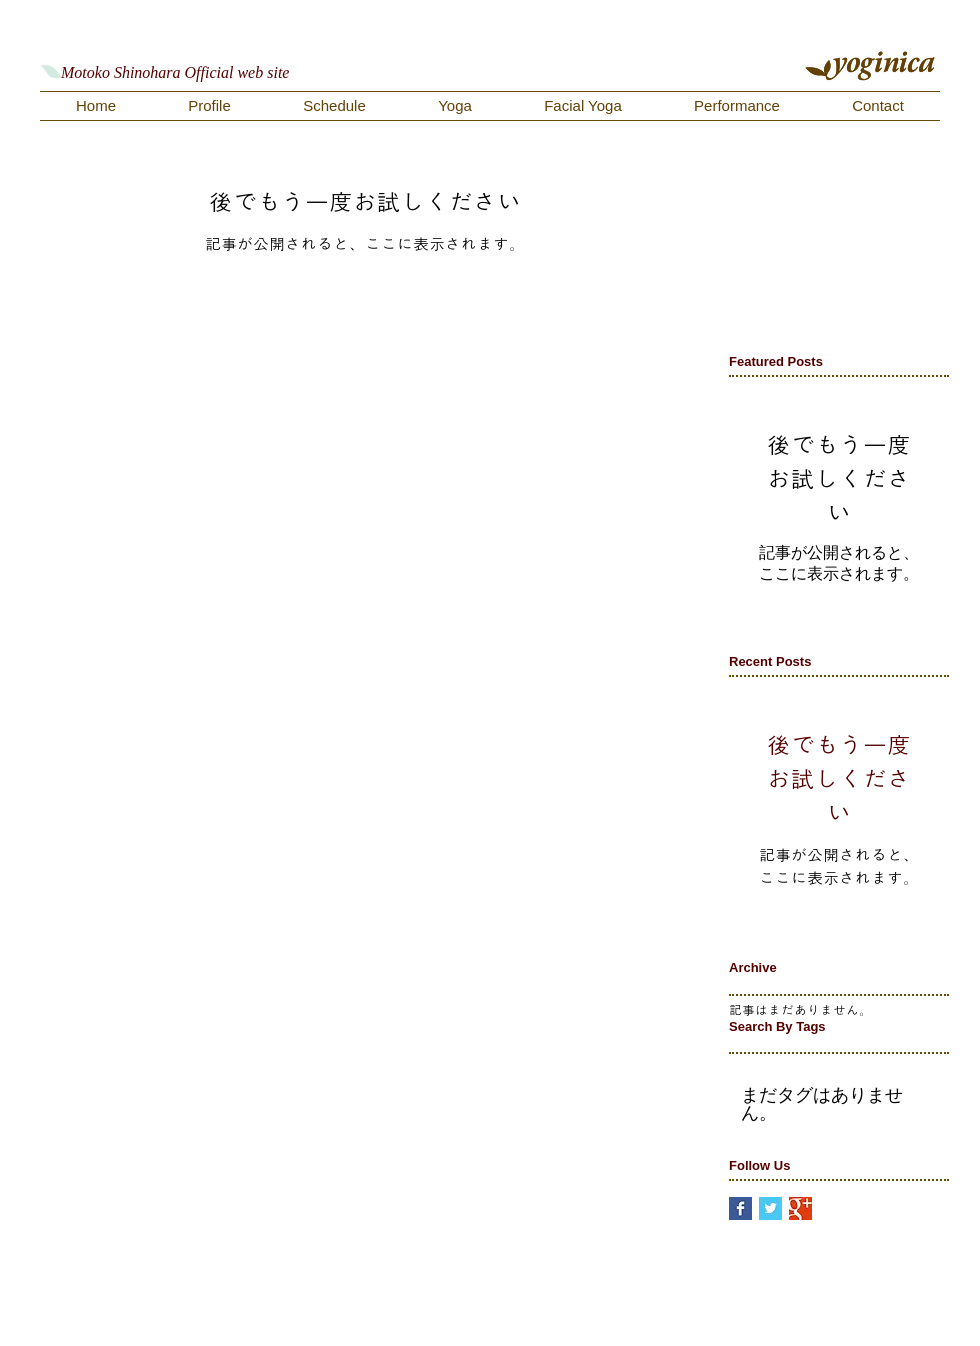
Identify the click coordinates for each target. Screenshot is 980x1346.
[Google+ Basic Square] (800, 1208)
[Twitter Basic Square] (770, 1208)
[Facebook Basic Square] (740, 1208)
